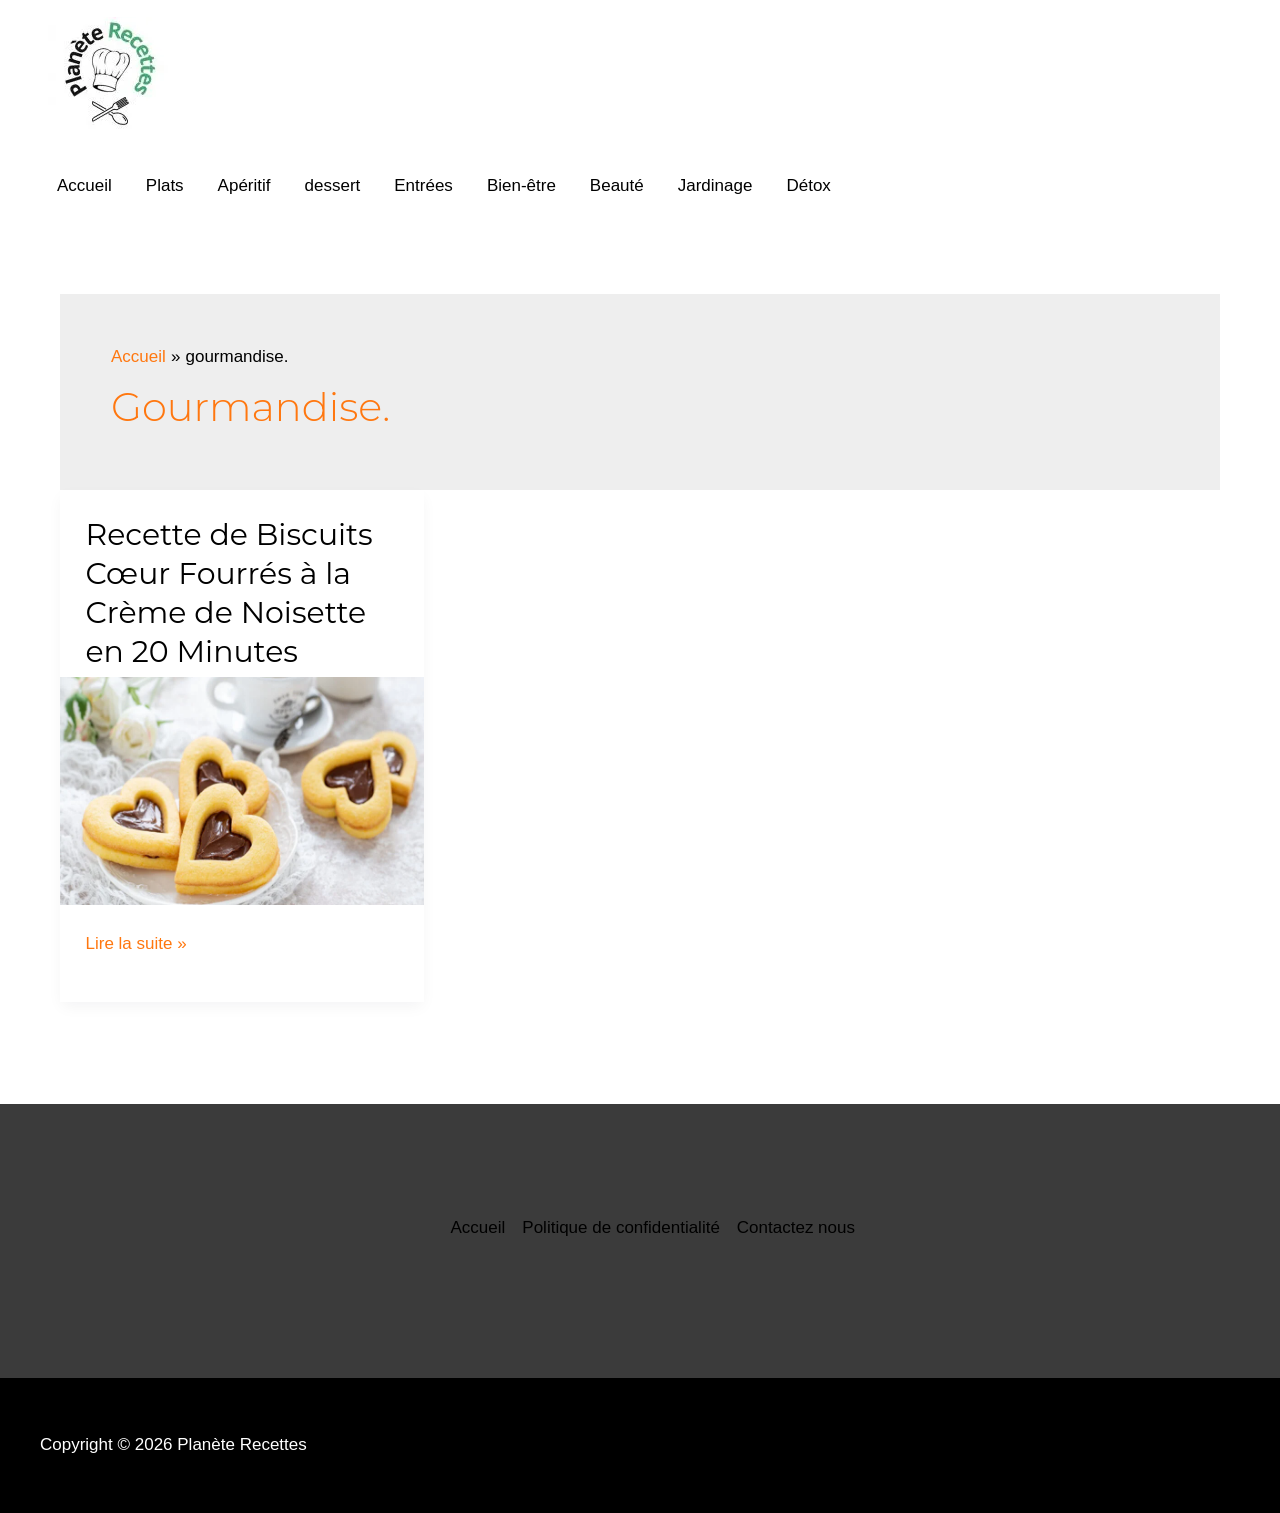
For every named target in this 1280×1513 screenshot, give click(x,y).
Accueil (84, 185)
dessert (333, 185)
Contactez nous (796, 1227)
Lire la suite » (136, 943)
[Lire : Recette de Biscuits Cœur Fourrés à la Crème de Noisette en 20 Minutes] (242, 790)
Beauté (617, 185)
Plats (165, 185)
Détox (808, 185)
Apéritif (244, 185)
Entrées (423, 185)
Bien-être (521, 185)
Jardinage (715, 185)
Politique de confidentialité (621, 1227)
